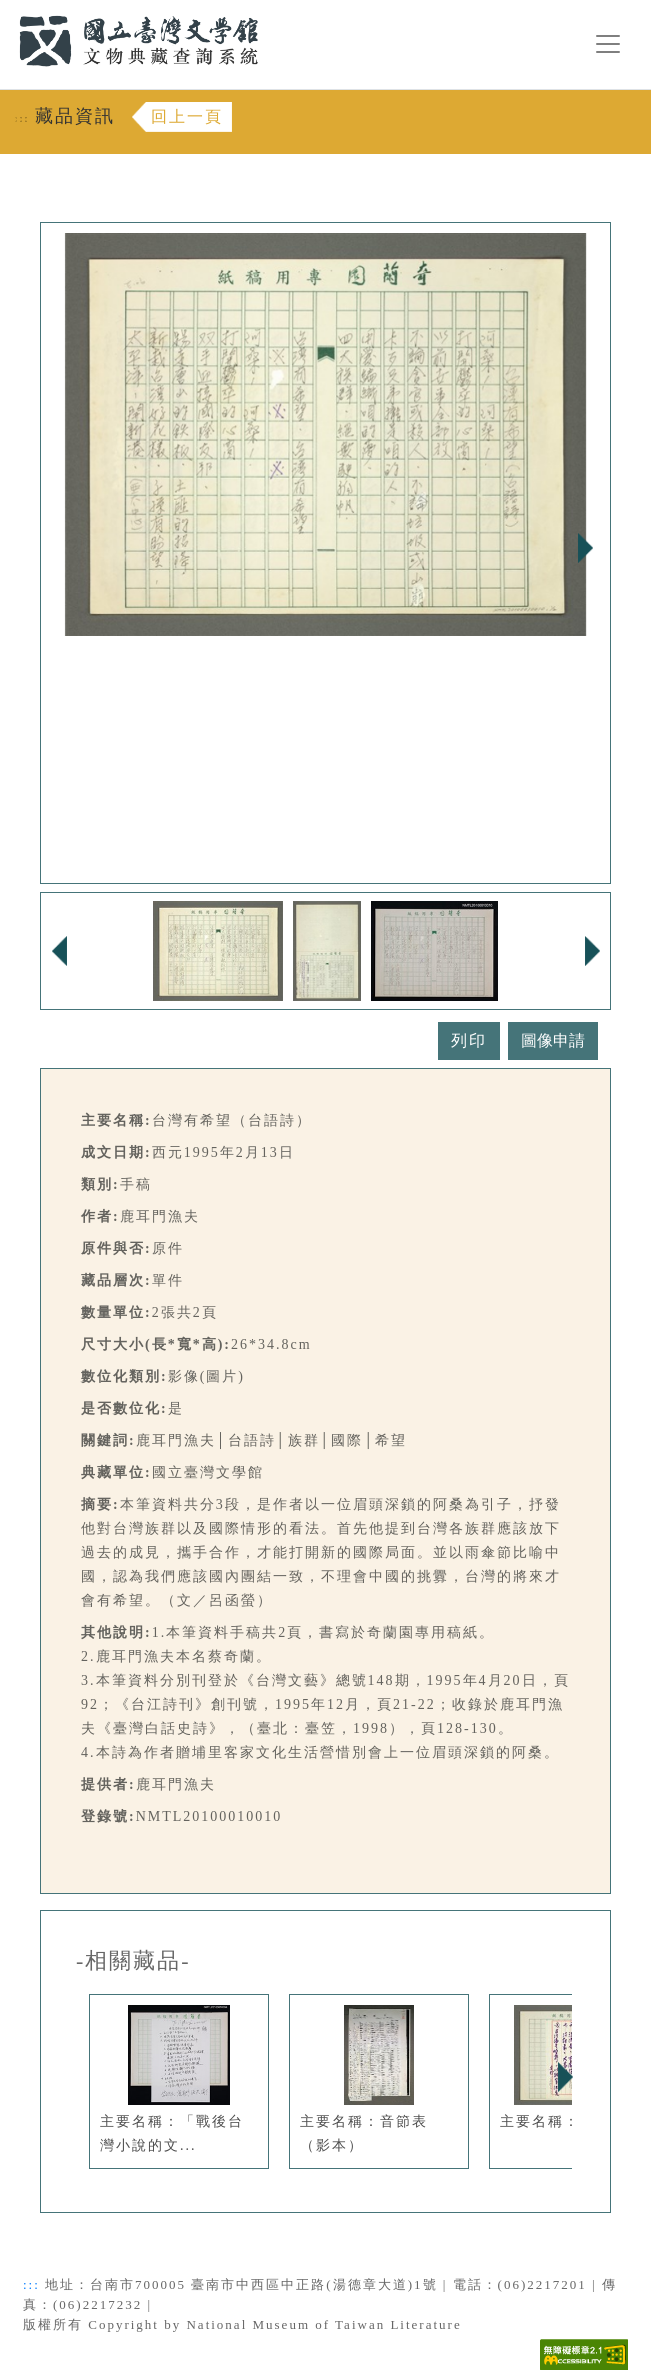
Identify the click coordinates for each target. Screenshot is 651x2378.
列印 (469, 1040)
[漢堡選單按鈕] (608, 44)
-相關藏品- (133, 1961)
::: (7, 11)
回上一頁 (187, 116)
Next (585, 548)
